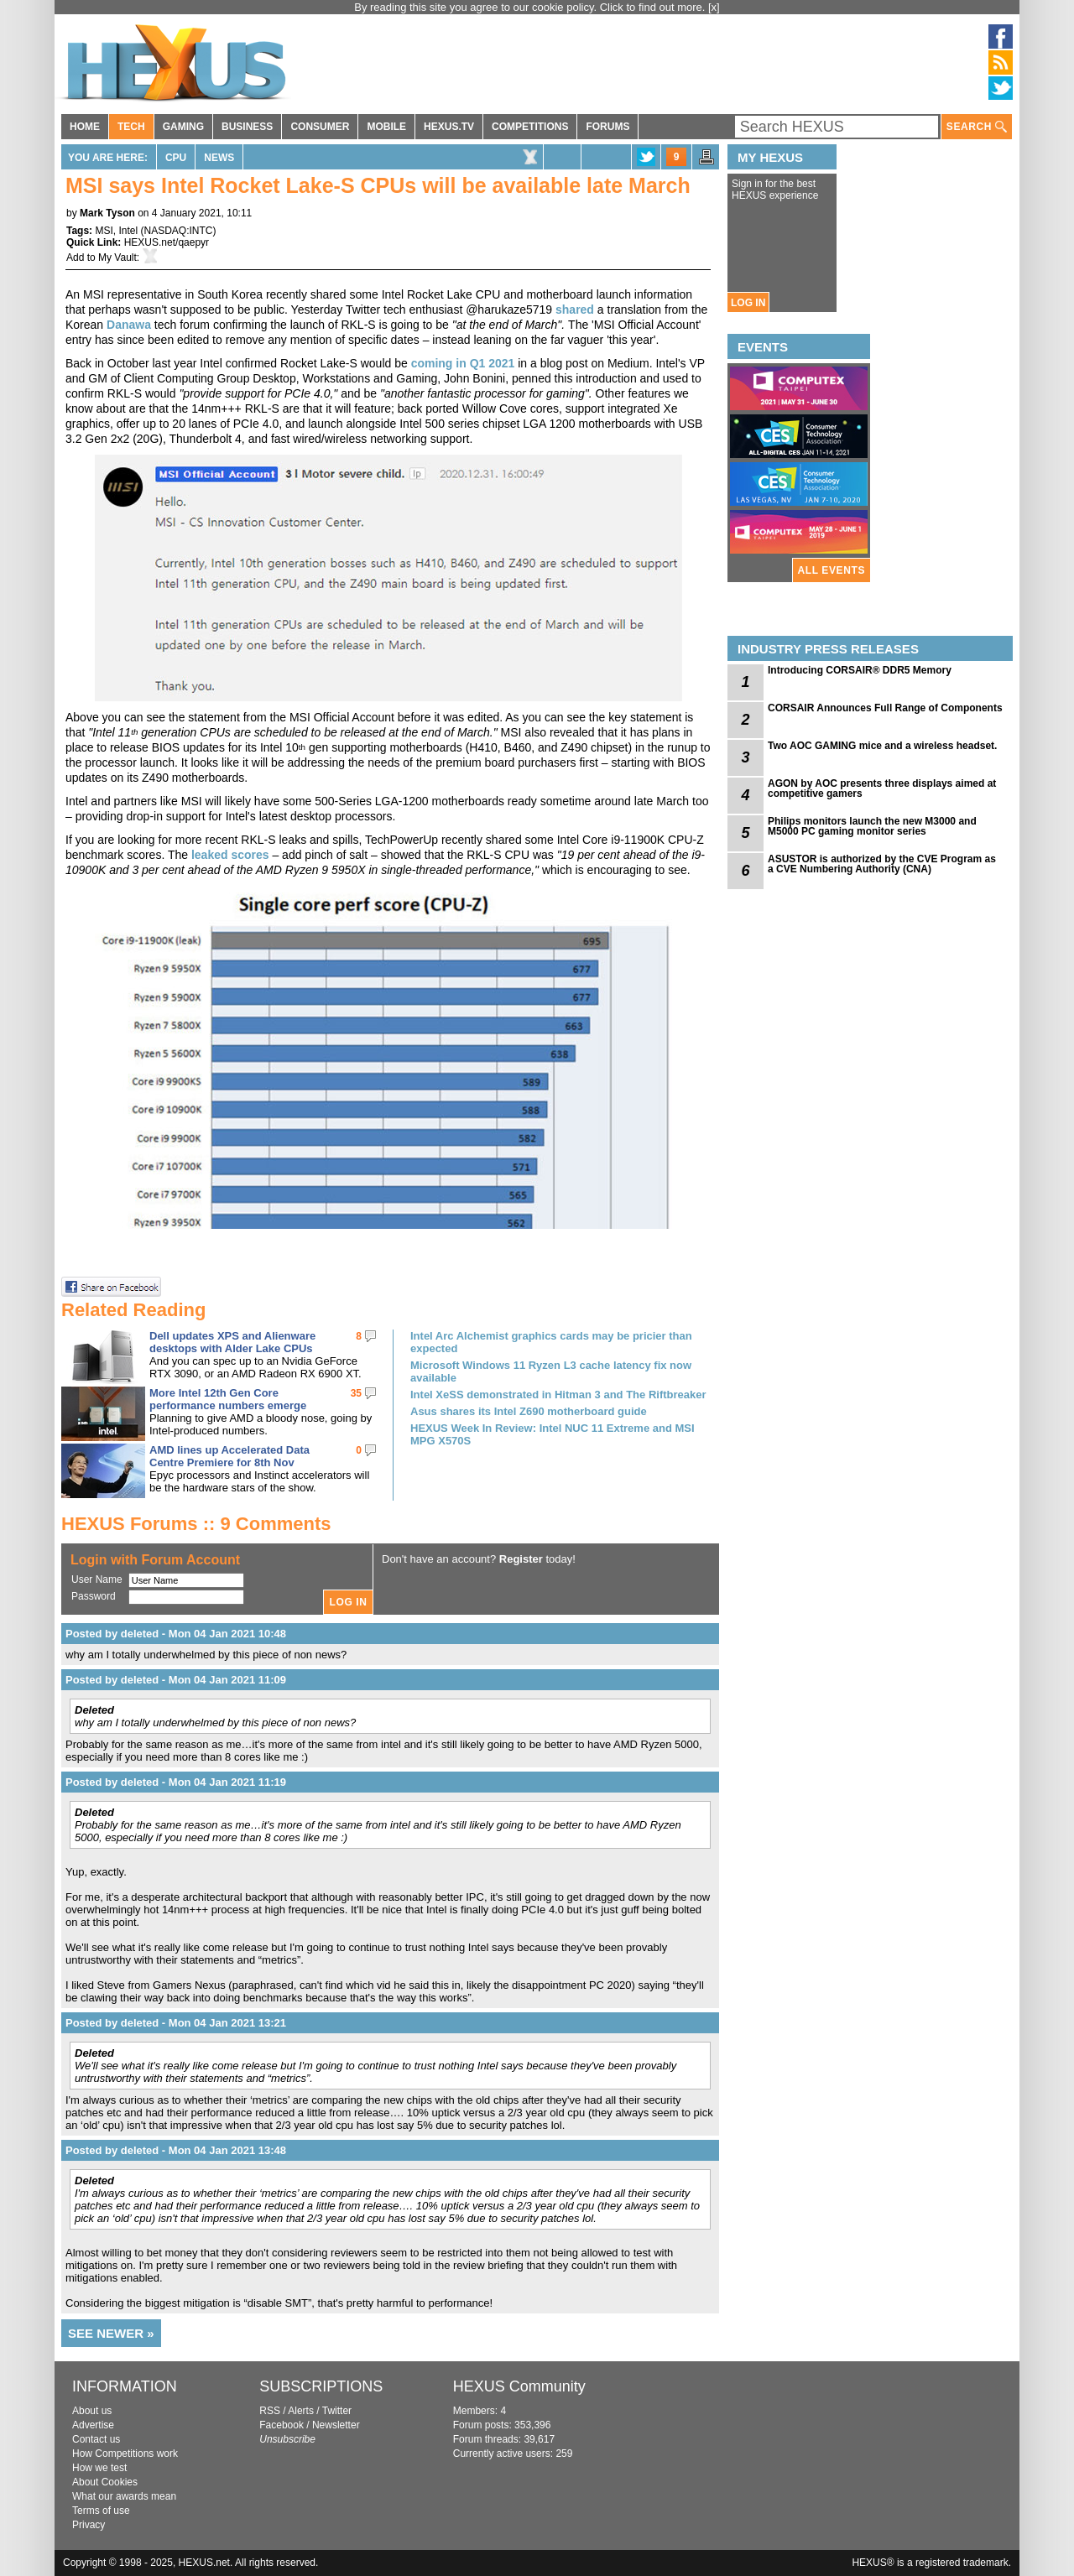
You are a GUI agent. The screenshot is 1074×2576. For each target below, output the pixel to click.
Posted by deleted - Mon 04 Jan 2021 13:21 (175, 2023)
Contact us (96, 2439)
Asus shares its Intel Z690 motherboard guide (528, 1411)
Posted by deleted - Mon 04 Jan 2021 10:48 (175, 1633)
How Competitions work (125, 2453)
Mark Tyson (107, 213)
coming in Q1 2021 (463, 363)
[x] (714, 7)
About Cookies (105, 2482)
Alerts (301, 2411)
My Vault (117, 257)
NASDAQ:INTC (178, 231)
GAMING (183, 127)
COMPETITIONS (530, 127)
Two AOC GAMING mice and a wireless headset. (882, 746)
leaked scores (230, 854)
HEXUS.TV (449, 127)
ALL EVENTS (831, 570)
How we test (99, 2468)
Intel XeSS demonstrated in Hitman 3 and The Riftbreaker (558, 1394)
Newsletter (336, 2425)
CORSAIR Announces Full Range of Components (885, 708)
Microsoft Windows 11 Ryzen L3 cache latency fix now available (550, 1371)
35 (356, 1393)
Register (521, 1559)
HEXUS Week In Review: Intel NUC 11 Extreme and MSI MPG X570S (552, 1434)
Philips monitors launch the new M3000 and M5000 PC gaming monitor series (872, 826)
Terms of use (101, 2510)
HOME (85, 127)
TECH (131, 127)
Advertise (93, 2425)
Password (93, 1596)
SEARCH (976, 127)
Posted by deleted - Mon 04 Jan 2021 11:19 (175, 1782)
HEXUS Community (519, 2386)
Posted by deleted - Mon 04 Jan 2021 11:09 (175, 1679)
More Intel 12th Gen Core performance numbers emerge (227, 1399)
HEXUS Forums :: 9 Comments (196, 1523)
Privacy (88, 2525)
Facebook (281, 2425)
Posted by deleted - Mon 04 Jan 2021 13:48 (175, 2150)
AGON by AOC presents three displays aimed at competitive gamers (882, 788)
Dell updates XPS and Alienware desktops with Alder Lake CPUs (232, 1342)
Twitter (337, 2411)
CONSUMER (319, 127)
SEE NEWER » (111, 2333)
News (219, 158)
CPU (175, 158)
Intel (128, 231)
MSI (103, 231)
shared (574, 309)
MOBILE (386, 127)
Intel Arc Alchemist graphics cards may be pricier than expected (551, 1342)
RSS (269, 2411)
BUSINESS (247, 127)
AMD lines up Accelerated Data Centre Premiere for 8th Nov (229, 1456)
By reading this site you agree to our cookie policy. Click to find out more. (531, 7)
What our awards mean (124, 2496)
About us (92, 2411)
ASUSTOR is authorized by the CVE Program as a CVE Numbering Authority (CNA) (882, 864)
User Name (97, 1579)
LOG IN (748, 303)
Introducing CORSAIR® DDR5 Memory (859, 670)
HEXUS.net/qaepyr (166, 242)
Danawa (129, 324)
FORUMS (607, 127)
